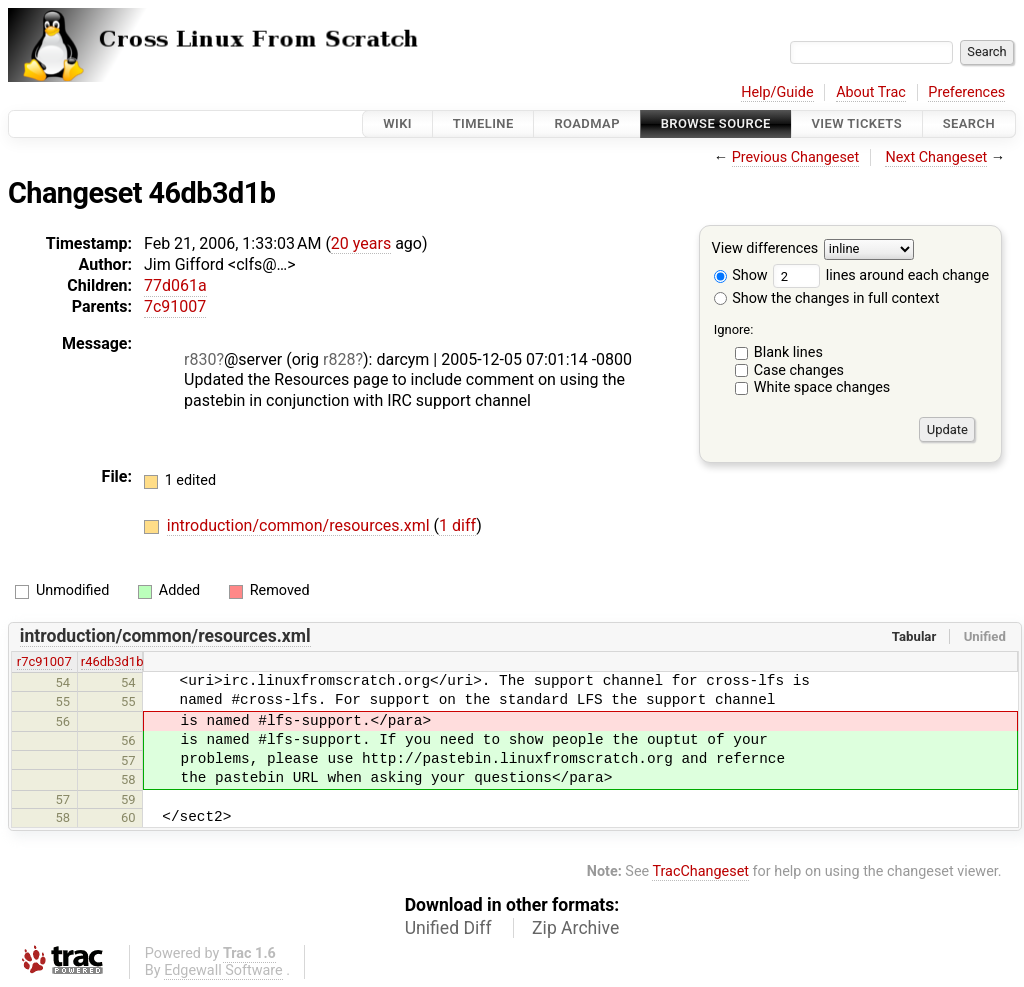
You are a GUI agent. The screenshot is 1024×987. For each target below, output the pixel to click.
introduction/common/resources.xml (300, 525)
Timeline (483, 123)
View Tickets (857, 123)
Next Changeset (936, 157)
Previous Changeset (796, 157)
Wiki (397, 123)
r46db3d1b (112, 661)
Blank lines (788, 352)
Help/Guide (777, 92)
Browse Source (716, 123)
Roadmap (587, 123)
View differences (765, 249)
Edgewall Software (223, 970)
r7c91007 (44, 661)
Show (741, 275)
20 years (361, 243)
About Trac (871, 92)
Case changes (799, 370)
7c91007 (175, 306)
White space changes (822, 387)
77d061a (175, 285)
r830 (200, 359)
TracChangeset (700, 871)
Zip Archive (575, 928)
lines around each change (881, 275)
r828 (339, 359)
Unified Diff (448, 928)
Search (969, 123)
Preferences (966, 92)
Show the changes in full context (827, 298)
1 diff (457, 525)
